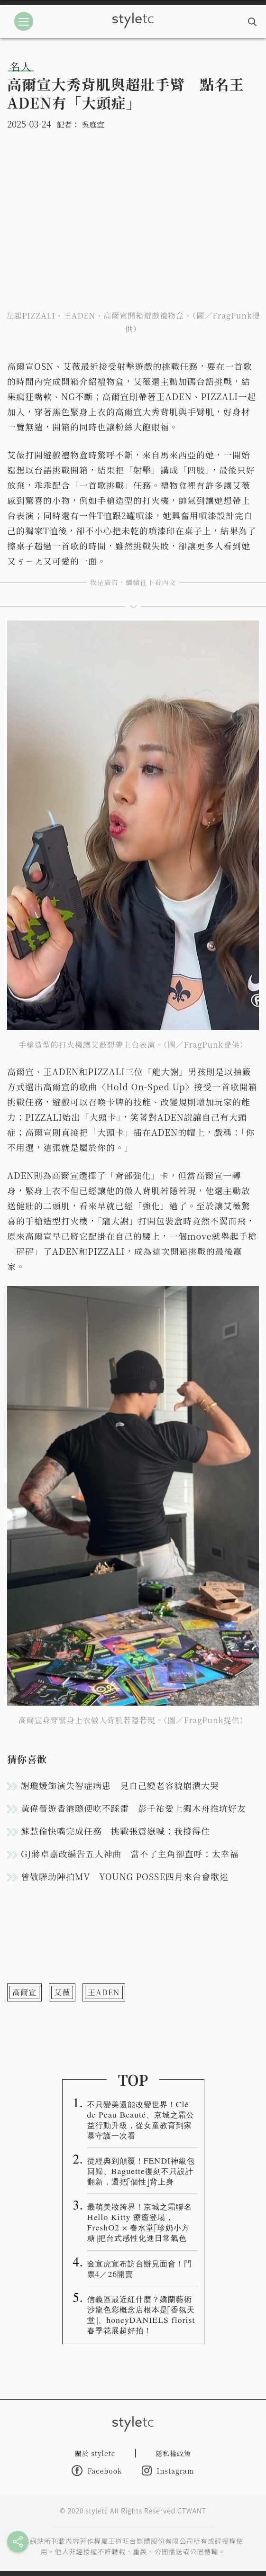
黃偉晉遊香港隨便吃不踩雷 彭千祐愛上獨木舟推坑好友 (133, 1808)
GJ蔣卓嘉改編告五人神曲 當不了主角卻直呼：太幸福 (130, 1853)
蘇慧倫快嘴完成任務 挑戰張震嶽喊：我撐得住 (115, 1831)
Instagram (168, 2471)
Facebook (97, 2470)
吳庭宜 (93, 124)
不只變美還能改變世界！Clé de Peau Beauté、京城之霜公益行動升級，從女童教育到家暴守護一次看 (140, 2119)
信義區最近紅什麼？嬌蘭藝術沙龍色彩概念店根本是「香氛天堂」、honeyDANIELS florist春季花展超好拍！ (141, 2314)
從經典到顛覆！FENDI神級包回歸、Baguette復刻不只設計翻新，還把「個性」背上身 (141, 2170)
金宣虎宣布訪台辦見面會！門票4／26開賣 (139, 2268)
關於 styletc (95, 2453)
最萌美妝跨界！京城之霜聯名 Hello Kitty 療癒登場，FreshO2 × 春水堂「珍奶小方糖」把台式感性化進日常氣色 (139, 2222)
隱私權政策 (173, 2453)
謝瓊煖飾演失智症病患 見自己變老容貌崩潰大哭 (120, 1785)
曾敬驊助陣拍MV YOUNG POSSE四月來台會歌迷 (125, 1876)
